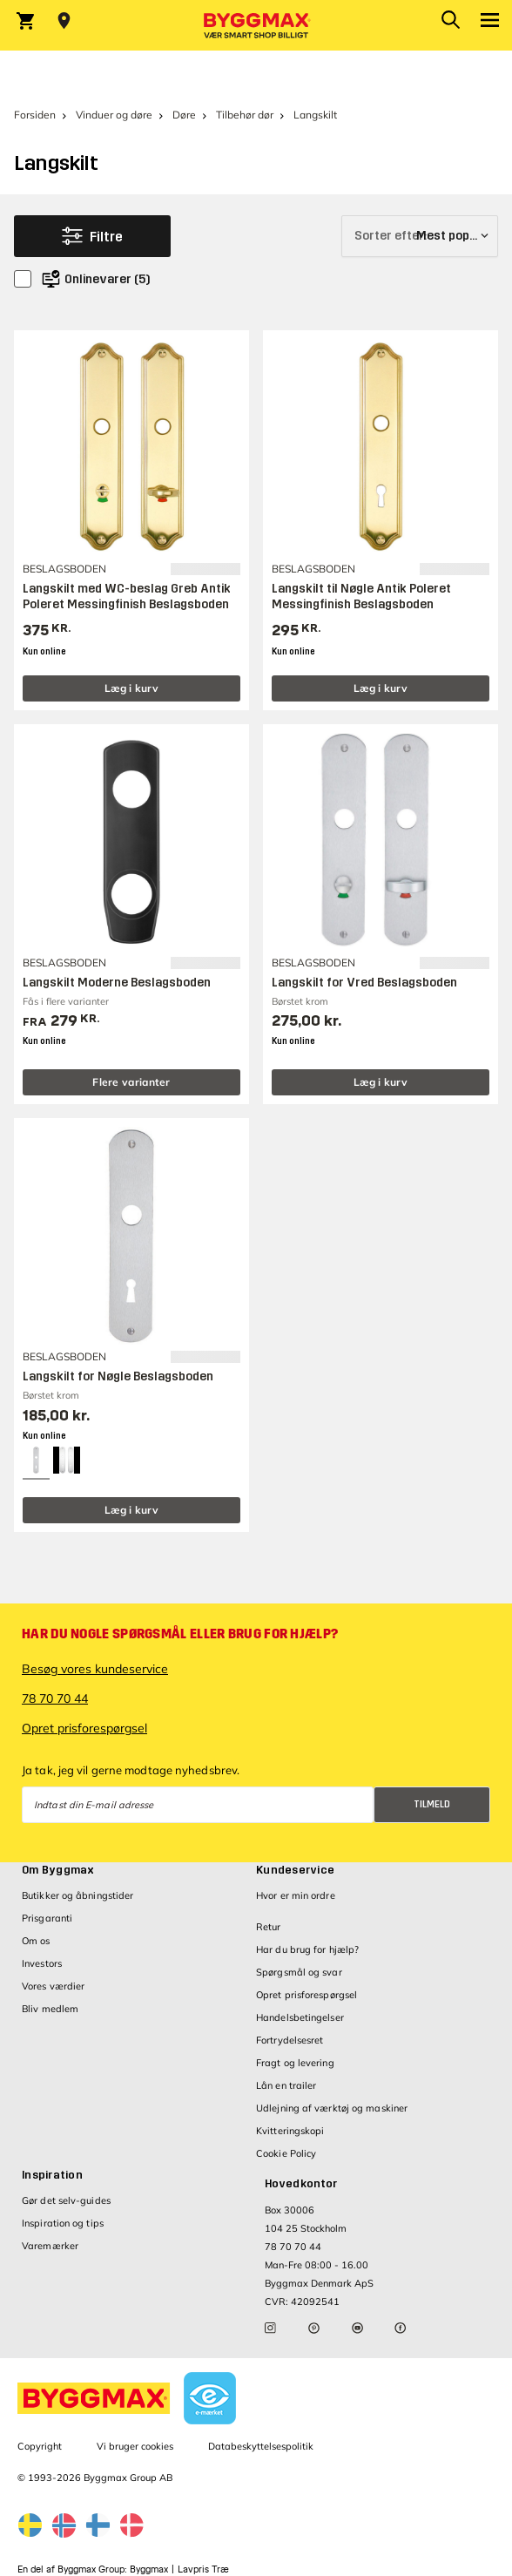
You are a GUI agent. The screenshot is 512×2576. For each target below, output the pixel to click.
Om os (36, 1941)
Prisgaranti (47, 1918)
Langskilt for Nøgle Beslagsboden (118, 1376)
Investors (42, 1963)
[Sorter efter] (419, 236)
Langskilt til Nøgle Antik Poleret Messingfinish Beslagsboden (361, 596)
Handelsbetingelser (300, 2017)
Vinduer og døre (114, 114)
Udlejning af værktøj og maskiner (332, 2108)
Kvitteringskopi (290, 2131)
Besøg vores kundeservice (95, 1669)
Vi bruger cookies (135, 2446)
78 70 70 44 (55, 1698)
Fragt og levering (295, 2063)
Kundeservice (295, 1870)
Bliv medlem (50, 2009)
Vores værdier (53, 1986)
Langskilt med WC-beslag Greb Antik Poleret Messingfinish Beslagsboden (127, 596)
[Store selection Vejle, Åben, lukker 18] (64, 21)
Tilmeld (432, 1804)
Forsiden (35, 114)
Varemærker (50, 2246)
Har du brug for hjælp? (307, 1949)
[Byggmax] (256, 25)
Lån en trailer (286, 2085)
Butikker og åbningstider (77, 1895)
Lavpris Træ (203, 2569)
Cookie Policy (286, 2153)
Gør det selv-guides (66, 2200)
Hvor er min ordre (295, 1895)
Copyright (39, 2446)
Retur (268, 1927)
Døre (184, 114)
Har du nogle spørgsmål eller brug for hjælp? (180, 1634)
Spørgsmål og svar (299, 1972)
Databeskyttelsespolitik (260, 2446)
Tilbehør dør (244, 114)
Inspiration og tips (63, 2223)
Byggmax (149, 2569)
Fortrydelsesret (290, 2040)
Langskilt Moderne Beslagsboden (117, 982)
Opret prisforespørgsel (84, 1728)
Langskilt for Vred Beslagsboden (364, 982)
